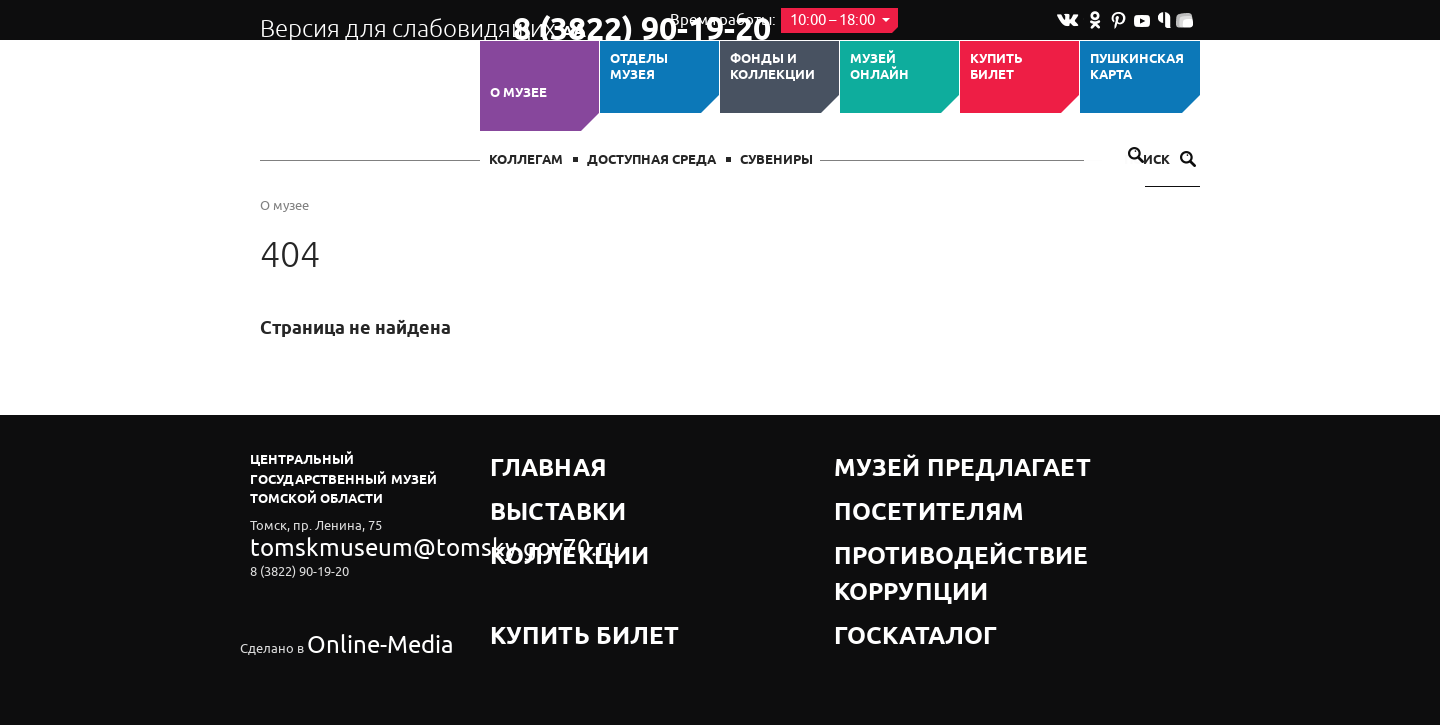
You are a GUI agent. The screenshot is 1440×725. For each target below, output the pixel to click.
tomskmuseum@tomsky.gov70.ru (348, 541)
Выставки (527, 484)
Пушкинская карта (1137, 67)
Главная (522, 459)
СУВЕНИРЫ (776, 160)
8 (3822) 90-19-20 (576, 21)
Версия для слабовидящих (368, 20)
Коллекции (533, 509)
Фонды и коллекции (772, 67)
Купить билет (996, 67)
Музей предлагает (903, 459)
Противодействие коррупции (945, 509)
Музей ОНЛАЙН (879, 67)
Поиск (1160, 160)
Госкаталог (878, 534)
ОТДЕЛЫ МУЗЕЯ (639, 67)
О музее (518, 93)
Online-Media (346, 596)
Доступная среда (651, 160)
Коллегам (526, 160)
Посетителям (884, 484)
